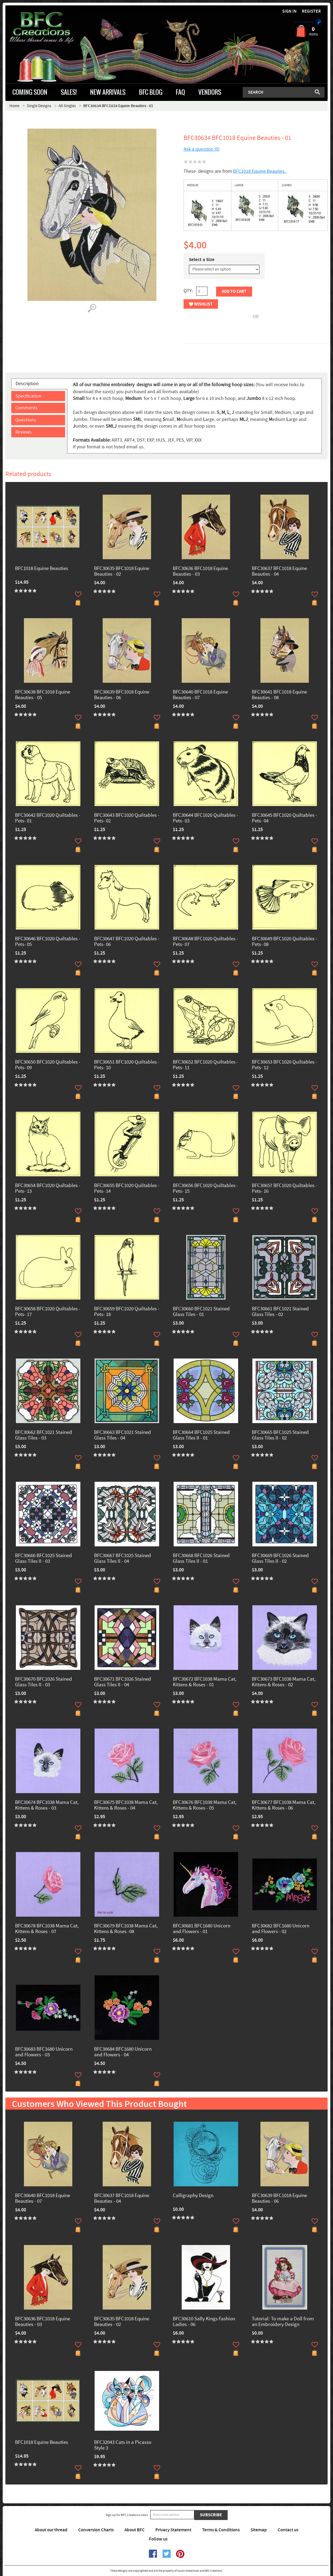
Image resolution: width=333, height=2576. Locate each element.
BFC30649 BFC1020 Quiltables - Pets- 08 (284, 942)
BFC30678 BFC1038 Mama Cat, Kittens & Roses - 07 (47, 1929)
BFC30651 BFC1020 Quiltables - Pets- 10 (126, 1065)
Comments (26, 408)
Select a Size (201, 259)
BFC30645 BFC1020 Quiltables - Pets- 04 (284, 818)
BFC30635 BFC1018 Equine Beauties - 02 (121, 571)
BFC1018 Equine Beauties (41, 569)
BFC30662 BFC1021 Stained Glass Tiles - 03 (43, 1435)
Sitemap (258, 2530)
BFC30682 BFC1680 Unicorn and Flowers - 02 (280, 1929)
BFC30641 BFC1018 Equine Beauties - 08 (279, 695)
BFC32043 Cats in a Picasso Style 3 (122, 2445)
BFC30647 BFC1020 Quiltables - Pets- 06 (126, 942)
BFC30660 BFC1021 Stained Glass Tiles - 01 (201, 1312)
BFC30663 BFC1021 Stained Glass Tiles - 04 (122, 1435)
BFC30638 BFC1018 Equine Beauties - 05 (42, 695)
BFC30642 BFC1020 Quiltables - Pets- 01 (47, 818)
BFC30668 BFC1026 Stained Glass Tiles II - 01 (201, 1558)
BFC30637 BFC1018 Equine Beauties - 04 (279, 571)
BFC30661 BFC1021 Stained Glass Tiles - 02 (280, 1312)
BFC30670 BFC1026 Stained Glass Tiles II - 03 (43, 1682)
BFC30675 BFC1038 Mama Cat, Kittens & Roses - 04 (126, 1805)
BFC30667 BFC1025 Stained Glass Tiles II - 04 (122, 1558)
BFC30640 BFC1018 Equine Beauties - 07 (200, 695)
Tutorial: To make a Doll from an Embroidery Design (283, 2322)
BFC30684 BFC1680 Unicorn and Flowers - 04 (123, 2052)
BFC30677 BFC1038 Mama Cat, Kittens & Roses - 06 (284, 1805)
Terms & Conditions (221, 2530)
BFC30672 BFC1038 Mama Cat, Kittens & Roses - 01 (205, 1682)
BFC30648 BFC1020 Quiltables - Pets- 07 (205, 942)
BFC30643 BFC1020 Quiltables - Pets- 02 (126, 818)
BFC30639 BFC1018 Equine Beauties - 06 (121, 695)
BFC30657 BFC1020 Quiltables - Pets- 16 (284, 1188)
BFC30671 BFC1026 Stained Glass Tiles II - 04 (122, 1682)
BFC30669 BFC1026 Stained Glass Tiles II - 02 (280, 1558)
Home (14, 105)
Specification (28, 396)
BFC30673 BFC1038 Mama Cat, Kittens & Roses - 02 (284, 1682)
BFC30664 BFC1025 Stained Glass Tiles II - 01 (201, 1435)
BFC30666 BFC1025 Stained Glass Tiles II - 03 (43, 1558)
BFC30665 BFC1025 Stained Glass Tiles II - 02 (280, 1435)
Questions (25, 420)
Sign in (289, 11)
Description (27, 384)
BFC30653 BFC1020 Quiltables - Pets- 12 (284, 1065)
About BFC (134, 2530)
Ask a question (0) (202, 149)
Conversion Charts (96, 2530)
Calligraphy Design (193, 2196)
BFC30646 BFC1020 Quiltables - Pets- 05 (47, 942)
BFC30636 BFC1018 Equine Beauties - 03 (200, 571)
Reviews (23, 432)
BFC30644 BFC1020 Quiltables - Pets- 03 (205, 818)
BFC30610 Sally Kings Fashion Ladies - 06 (204, 2322)
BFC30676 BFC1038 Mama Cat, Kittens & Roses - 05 (205, 1805)
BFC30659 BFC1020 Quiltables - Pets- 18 (126, 1312)
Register (311, 11)
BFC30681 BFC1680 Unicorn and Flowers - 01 (201, 1929)
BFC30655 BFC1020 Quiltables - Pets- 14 (126, 1188)
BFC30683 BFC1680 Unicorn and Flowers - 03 (44, 2052)
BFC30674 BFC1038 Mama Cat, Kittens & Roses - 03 (47, 1805)
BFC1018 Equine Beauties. (260, 171)
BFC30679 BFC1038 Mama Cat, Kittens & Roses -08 (126, 1929)
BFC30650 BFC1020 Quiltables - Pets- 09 (47, 1065)
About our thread (51, 2530)
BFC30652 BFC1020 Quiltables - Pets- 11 (205, 1065)
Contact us (288, 2530)
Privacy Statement (173, 2530)
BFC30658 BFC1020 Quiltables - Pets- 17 (47, 1312)
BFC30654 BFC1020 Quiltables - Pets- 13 (47, 1188)
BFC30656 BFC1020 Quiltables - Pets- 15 (205, 1188)
